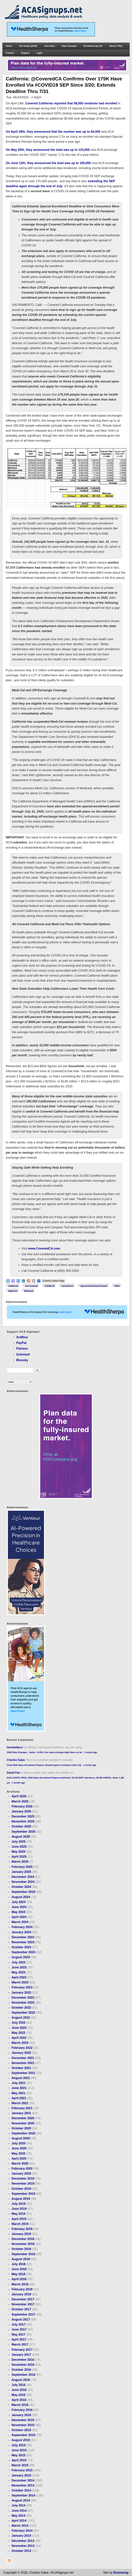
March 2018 (20, 2284)
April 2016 (19, 2400)
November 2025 (23, 1821)
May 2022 (18, 2032)
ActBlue (22, 1337)
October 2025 (21, 1826)
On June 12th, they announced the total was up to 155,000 (48, 163)
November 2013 (23, 2546)
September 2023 (23, 1952)
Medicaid (28, 1291)
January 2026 (21, 1811)
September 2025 (23, 1831)
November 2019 (23, 2183)
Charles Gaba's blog (53, 1280)
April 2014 (19, 2520)
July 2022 (18, 2022)
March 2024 (20, 1922)
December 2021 (23, 2058)
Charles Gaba (16, 1759)
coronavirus (67, 1286)
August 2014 (21, 2500)
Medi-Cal (13, 1291)
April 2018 (19, 2279)
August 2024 (21, 1897)
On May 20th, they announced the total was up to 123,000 (48, 149)
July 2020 (18, 2143)
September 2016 (23, 2374)
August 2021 (21, 2078)
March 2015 (20, 2465)
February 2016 (22, 2410)
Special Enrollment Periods (93, 1286)
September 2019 (23, 2193)
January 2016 (21, 2415)
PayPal (21, 1343)
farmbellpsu (15, 1747)
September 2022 (23, 2012)
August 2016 (21, 2380)
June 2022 (19, 2027)
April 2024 (19, 1917)
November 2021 (23, 2063)
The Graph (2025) (28, 46)
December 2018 (23, 2239)
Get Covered (31, 1286)
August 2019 (21, 2198)
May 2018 (18, 2274)
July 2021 (18, 2083)
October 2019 (21, 2188)
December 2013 (23, 2541)
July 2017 (18, 2324)
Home (9, 46)
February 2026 (22, 1806)
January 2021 (21, 2113)
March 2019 (20, 2224)
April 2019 (19, 2219)
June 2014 (19, 2510)
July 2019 (18, 2203)
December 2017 (23, 2299)
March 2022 (20, 2042)
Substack (23, 1354)
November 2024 (23, 1882)
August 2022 (21, 2017)
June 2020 (19, 2148)
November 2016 (23, 2364)
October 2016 (21, 2369)
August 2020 (21, 2138)
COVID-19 (49, 1286)
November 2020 (23, 2123)
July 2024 (18, 1902)
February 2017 (22, 2349)
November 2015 (23, 2425)
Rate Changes (69, 46)
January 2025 (21, 1872)
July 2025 (18, 1841)
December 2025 (23, 1816)
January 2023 (21, 1992)
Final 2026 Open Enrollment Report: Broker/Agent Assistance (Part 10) (44, 1765)
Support (25, 53)
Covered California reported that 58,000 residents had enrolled (71, 103)
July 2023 (18, 1962)
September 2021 (23, 2073)
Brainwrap (121, 2572)
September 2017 (23, 2314)
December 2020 (23, 2118)
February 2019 (22, 2229)
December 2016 (23, 2359)
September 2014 (23, 2495)
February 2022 (22, 2047)
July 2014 (18, 2505)
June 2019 (19, 2208)
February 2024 (22, 1927)
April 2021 (19, 2098)
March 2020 (20, 2163)
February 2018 (22, 2289)
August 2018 (21, 2259)
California (13, 1286)
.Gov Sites (49, 46)
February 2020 (22, 2168)
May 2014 (18, 2515)
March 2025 (20, 1861)
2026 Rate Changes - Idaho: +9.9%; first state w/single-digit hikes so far (44, 1752)
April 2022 (19, 2037)
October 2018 (21, 2249)
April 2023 (19, 1977)
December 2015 (23, 2420)
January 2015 (21, 2475)
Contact (10, 53)
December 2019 (23, 2178)
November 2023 (23, 1942)
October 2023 (21, 1947)
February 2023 (22, 1987)
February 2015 (22, 2470)
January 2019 (21, 2234)
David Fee (13, 1772)
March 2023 (20, 1982)
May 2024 (18, 1912)
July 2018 (18, 2264)
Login (39, 53)
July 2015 (18, 2445)
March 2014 (20, 2525)
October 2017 (21, 2309)
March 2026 (20, 1801)
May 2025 (18, 1851)
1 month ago (90, 1752)
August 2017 (21, 2319)
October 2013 (21, 2551)
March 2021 (20, 2103)
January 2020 (21, 2173)
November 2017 (23, 2304)
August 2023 (21, 1957)
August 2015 (21, 2440)
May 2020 (18, 2153)
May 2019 (18, 2213)
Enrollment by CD (93, 46)
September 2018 (23, 2254)
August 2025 (21, 1836)
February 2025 (22, 1867)
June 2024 (19, 1907)
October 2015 (21, 2430)
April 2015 (19, 2460)
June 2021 (19, 2088)
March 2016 (20, 2405)
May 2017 (18, 2334)
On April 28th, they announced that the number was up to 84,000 (53, 131)
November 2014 (23, 2485)
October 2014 (21, 2490)
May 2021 (18, 2093)
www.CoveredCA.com (44, 1248)
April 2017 (19, 2339)
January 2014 (21, 2535)
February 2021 (22, 2108)
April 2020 (19, 2158)
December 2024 (23, 1877)
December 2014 (23, 2480)
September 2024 (23, 1892)
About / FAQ (115, 46)
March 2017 (20, 2344)
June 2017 (19, 2329)
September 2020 (23, 2133)
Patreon (22, 1348)
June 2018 (19, 2269)
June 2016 (19, 2390)
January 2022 (21, 2052)
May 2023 (18, 1972)
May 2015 (18, 2455)
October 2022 (21, 2007)
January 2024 (21, 1932)
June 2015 (19, 2450)
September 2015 (23, 2435)
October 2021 (21, 2068)
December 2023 (23, 1937)
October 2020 (21, 2128)
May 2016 (18, 2395)
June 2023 (19, 1967)
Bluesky (22, 1360)
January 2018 (21, 2294)
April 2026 (19, 1796)
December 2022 (23, 1997)
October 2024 (21, 1887)
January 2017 (21, 2354)
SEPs (117, 1286)
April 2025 (19, 1856)
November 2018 (23, 2244)
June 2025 (19, 1846)
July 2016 (18, 2385)
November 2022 (23, 2002)
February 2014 (22, 2530)
